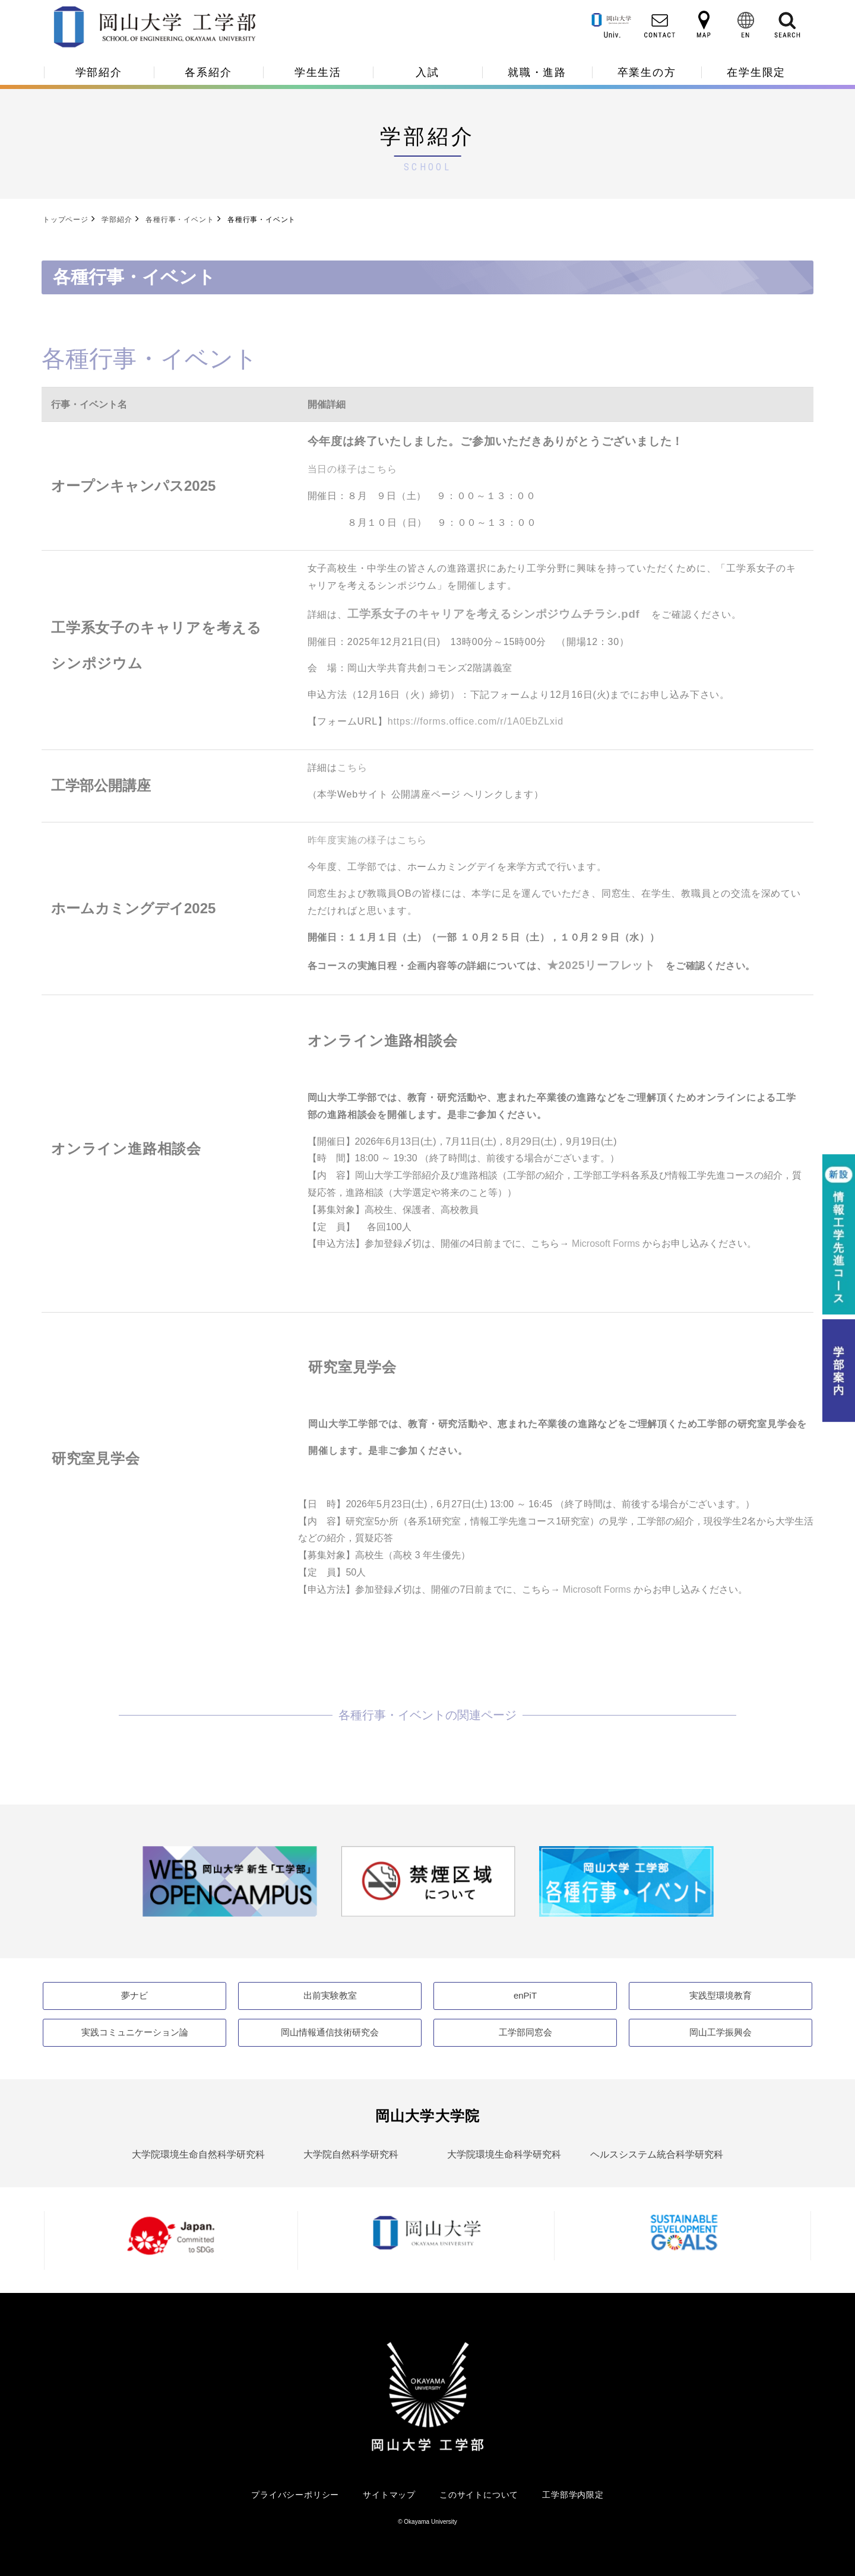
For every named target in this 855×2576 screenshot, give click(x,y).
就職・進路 (537, 72)
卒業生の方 (647, 72)
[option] (230, 1881)
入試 (427, 72)
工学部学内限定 (573, 2494)
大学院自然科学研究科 (350, 2154)
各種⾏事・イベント (179, 219)
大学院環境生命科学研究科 (504, 2154)
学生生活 (317, 72)
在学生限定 (756, 72)
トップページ (65, 219)
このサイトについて (478, 2494)
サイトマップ (389, 2494)
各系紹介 (208, 72)
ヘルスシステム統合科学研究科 (656, 2154)
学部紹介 (98, 72)
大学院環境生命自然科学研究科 (198, 2154)
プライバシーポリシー (295, 2494)
